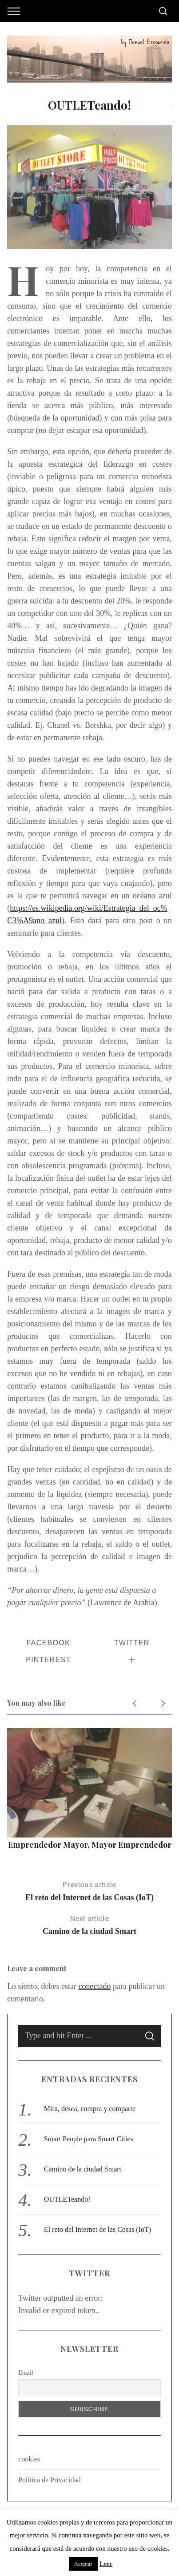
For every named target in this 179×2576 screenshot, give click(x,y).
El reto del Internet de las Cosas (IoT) (89, 1890)
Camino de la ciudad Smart (89, 1924)
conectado (95, 1986)
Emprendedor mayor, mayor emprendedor (89, 1844)
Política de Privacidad (49, 2480)
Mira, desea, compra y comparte (89, 2108)
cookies (29, 2459)
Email (25, 2373)
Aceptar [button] (83, 2563)
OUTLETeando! (67, 2199)
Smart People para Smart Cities (88, 2139)
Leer (105, 2563)
